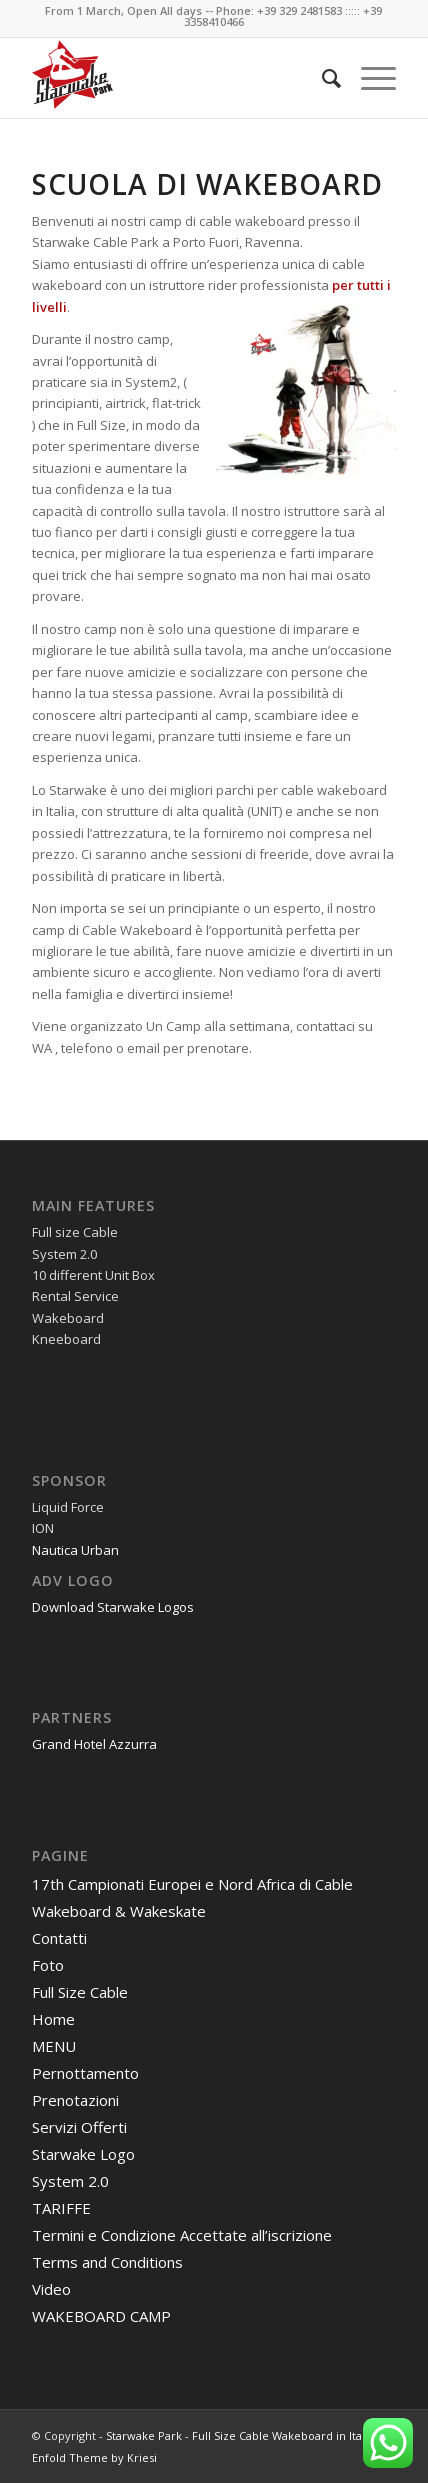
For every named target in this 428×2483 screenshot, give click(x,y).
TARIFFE (61, 2208)
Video (51, 2289)
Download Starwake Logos (113, 1607)
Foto (48, 1965)
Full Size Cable (80, 1992)
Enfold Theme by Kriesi (94, 2457)
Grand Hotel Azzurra (94, 1744)
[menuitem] (321, 78)
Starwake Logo (83, 2154)
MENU (54, 2046)
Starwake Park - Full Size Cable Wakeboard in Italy (238, 2435)
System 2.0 (70, 2181)
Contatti (59, 1938)
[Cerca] (321, 78)
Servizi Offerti (79, 2127)
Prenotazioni (75, 2100)
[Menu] (368, 78)
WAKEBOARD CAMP (101, 2316)
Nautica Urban (75, 1550)
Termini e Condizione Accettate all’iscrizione (182, 2235)
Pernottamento (85, 2073)
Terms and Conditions (107, 2262)
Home (53, 2019)
